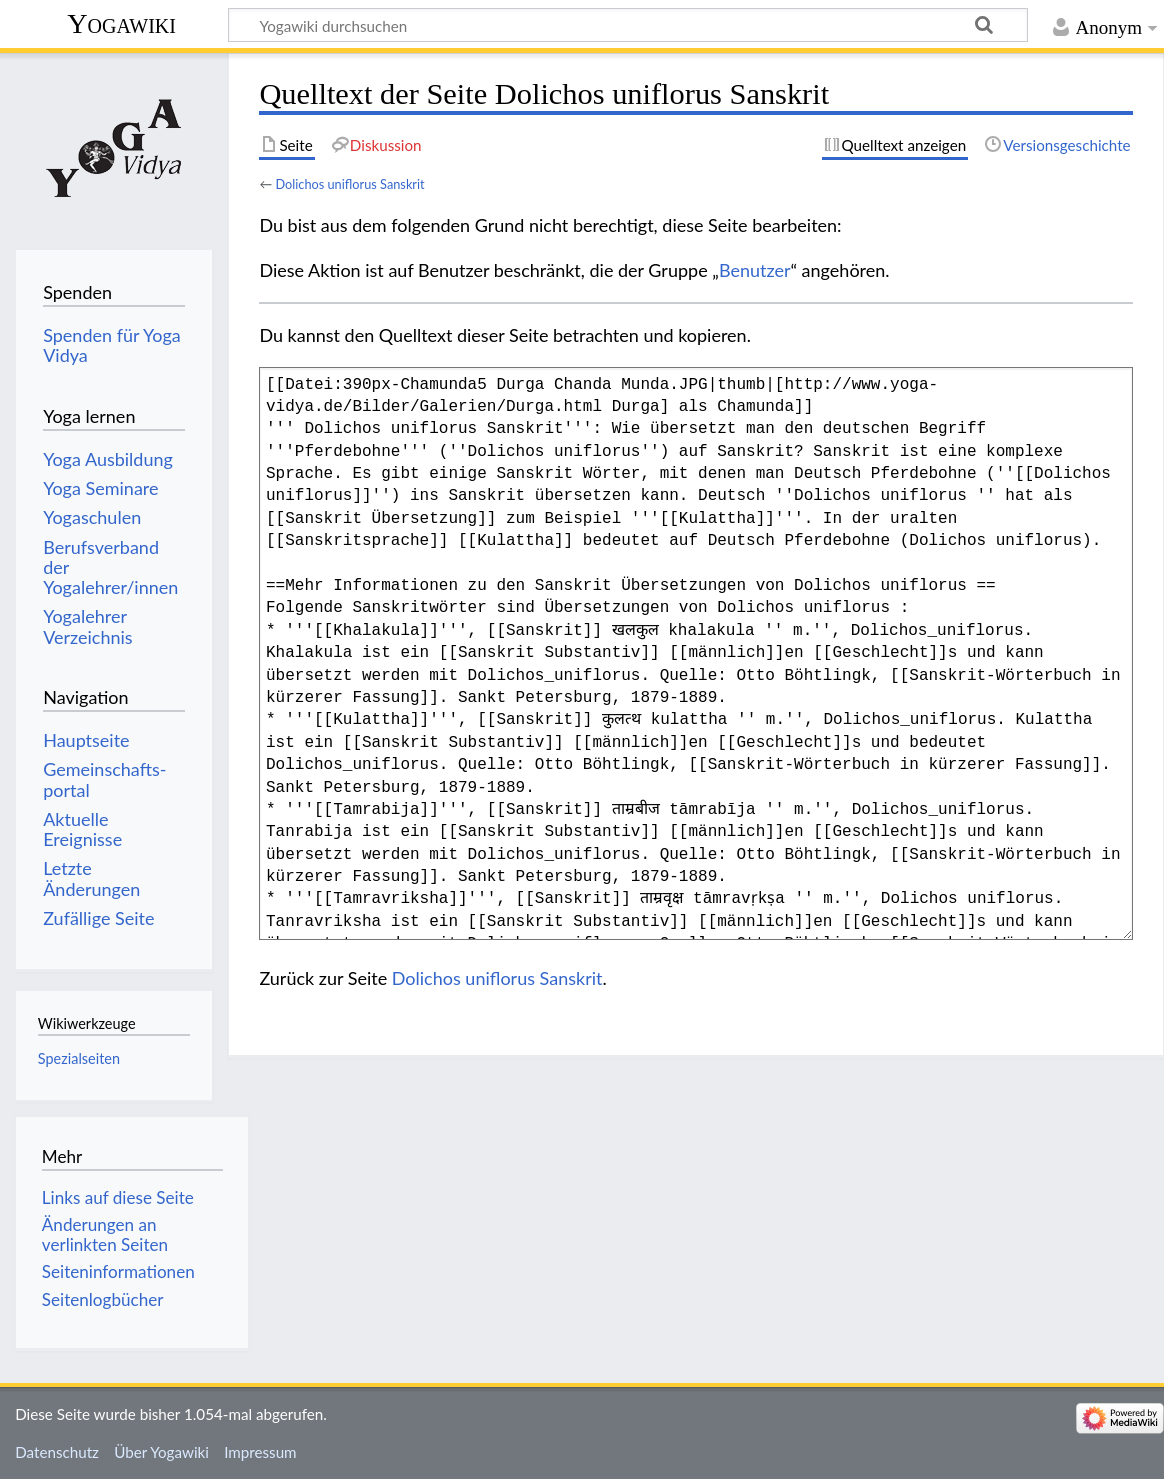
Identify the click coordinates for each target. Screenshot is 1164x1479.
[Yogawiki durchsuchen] (628, 25)
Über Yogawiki (161, 1452)
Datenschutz (57, 1452)
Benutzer (755, 270)
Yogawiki (121, 23)
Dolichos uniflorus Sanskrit (349, 184)
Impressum (260, 1452)
